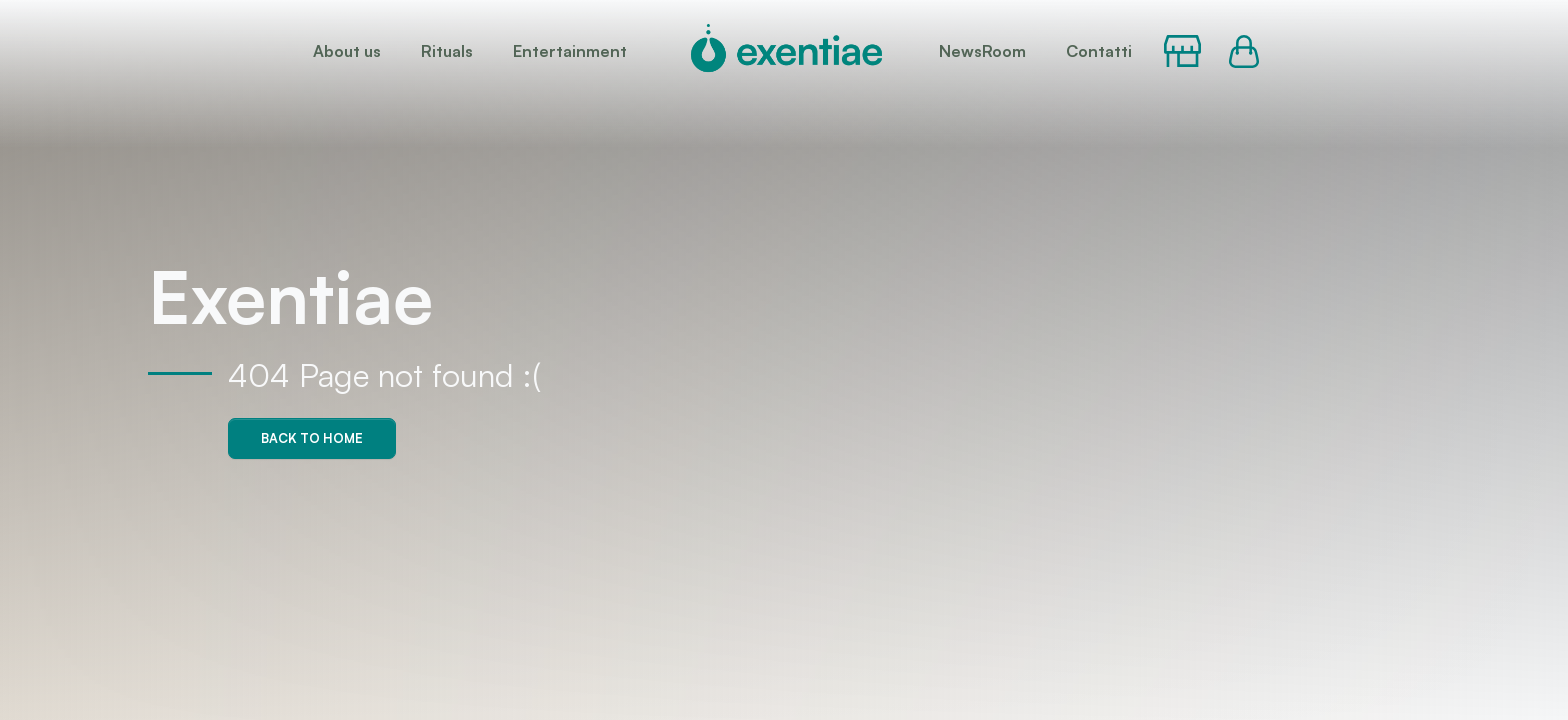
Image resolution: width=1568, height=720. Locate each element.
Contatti (1099, 51)
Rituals (447, 51)
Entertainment (570, 51)
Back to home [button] (312, 438)
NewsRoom (982, 51)
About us (347, 51)
